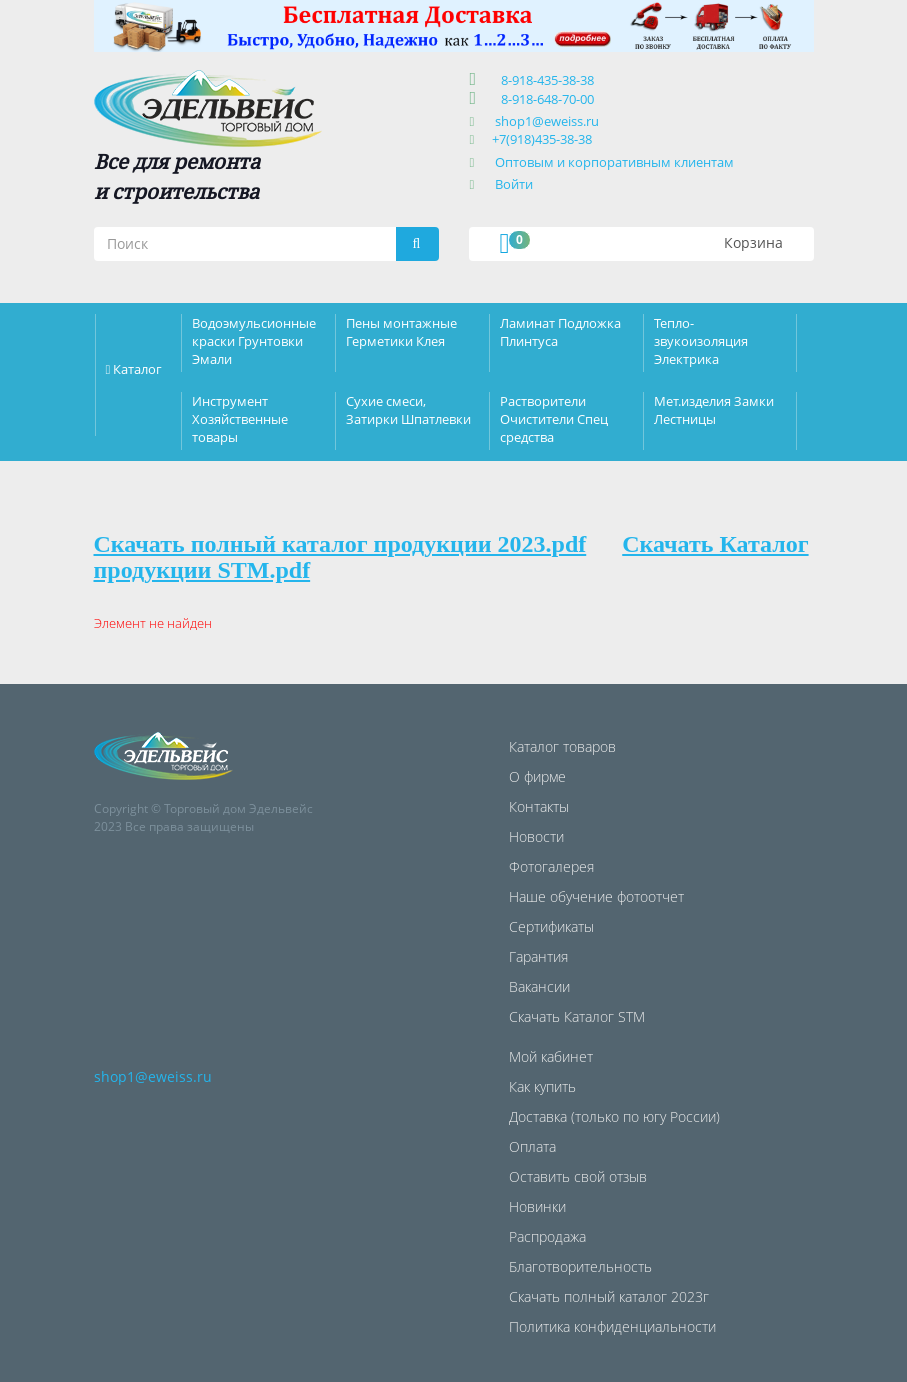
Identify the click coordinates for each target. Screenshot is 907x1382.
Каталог (137, 369)
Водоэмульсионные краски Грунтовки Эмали (254, 341)
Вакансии (539, 986)
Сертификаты (551, 926)
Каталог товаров (562, 746)
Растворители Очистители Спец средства (554, 419)
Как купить (542, 1086)
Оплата (532, 1146)
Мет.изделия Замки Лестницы (714, 410)
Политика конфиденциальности (612, 1326)
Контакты (539, 806)
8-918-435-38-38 (544, 80)
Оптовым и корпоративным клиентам (614, 162)
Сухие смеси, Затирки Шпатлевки (408, 410)
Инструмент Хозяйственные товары (240, 419)
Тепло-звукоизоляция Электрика (701, 341)
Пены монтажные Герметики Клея (401, 332)
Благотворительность (580, 1266)
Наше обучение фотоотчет (596, 896)
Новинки (537, 1206)
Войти (514, 184)
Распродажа (547, 1236)
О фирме (537, 776)
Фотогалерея (551, 866)
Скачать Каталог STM (577, 1016)
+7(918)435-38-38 (542, 139)
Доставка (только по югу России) (614, 1116)
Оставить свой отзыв (578, 1176)
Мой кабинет (551, 1056)
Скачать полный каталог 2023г (609, 1296)
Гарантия (538, 956)
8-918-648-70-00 (544, 99)
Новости (536, 836)
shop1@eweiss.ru (547, 121)
